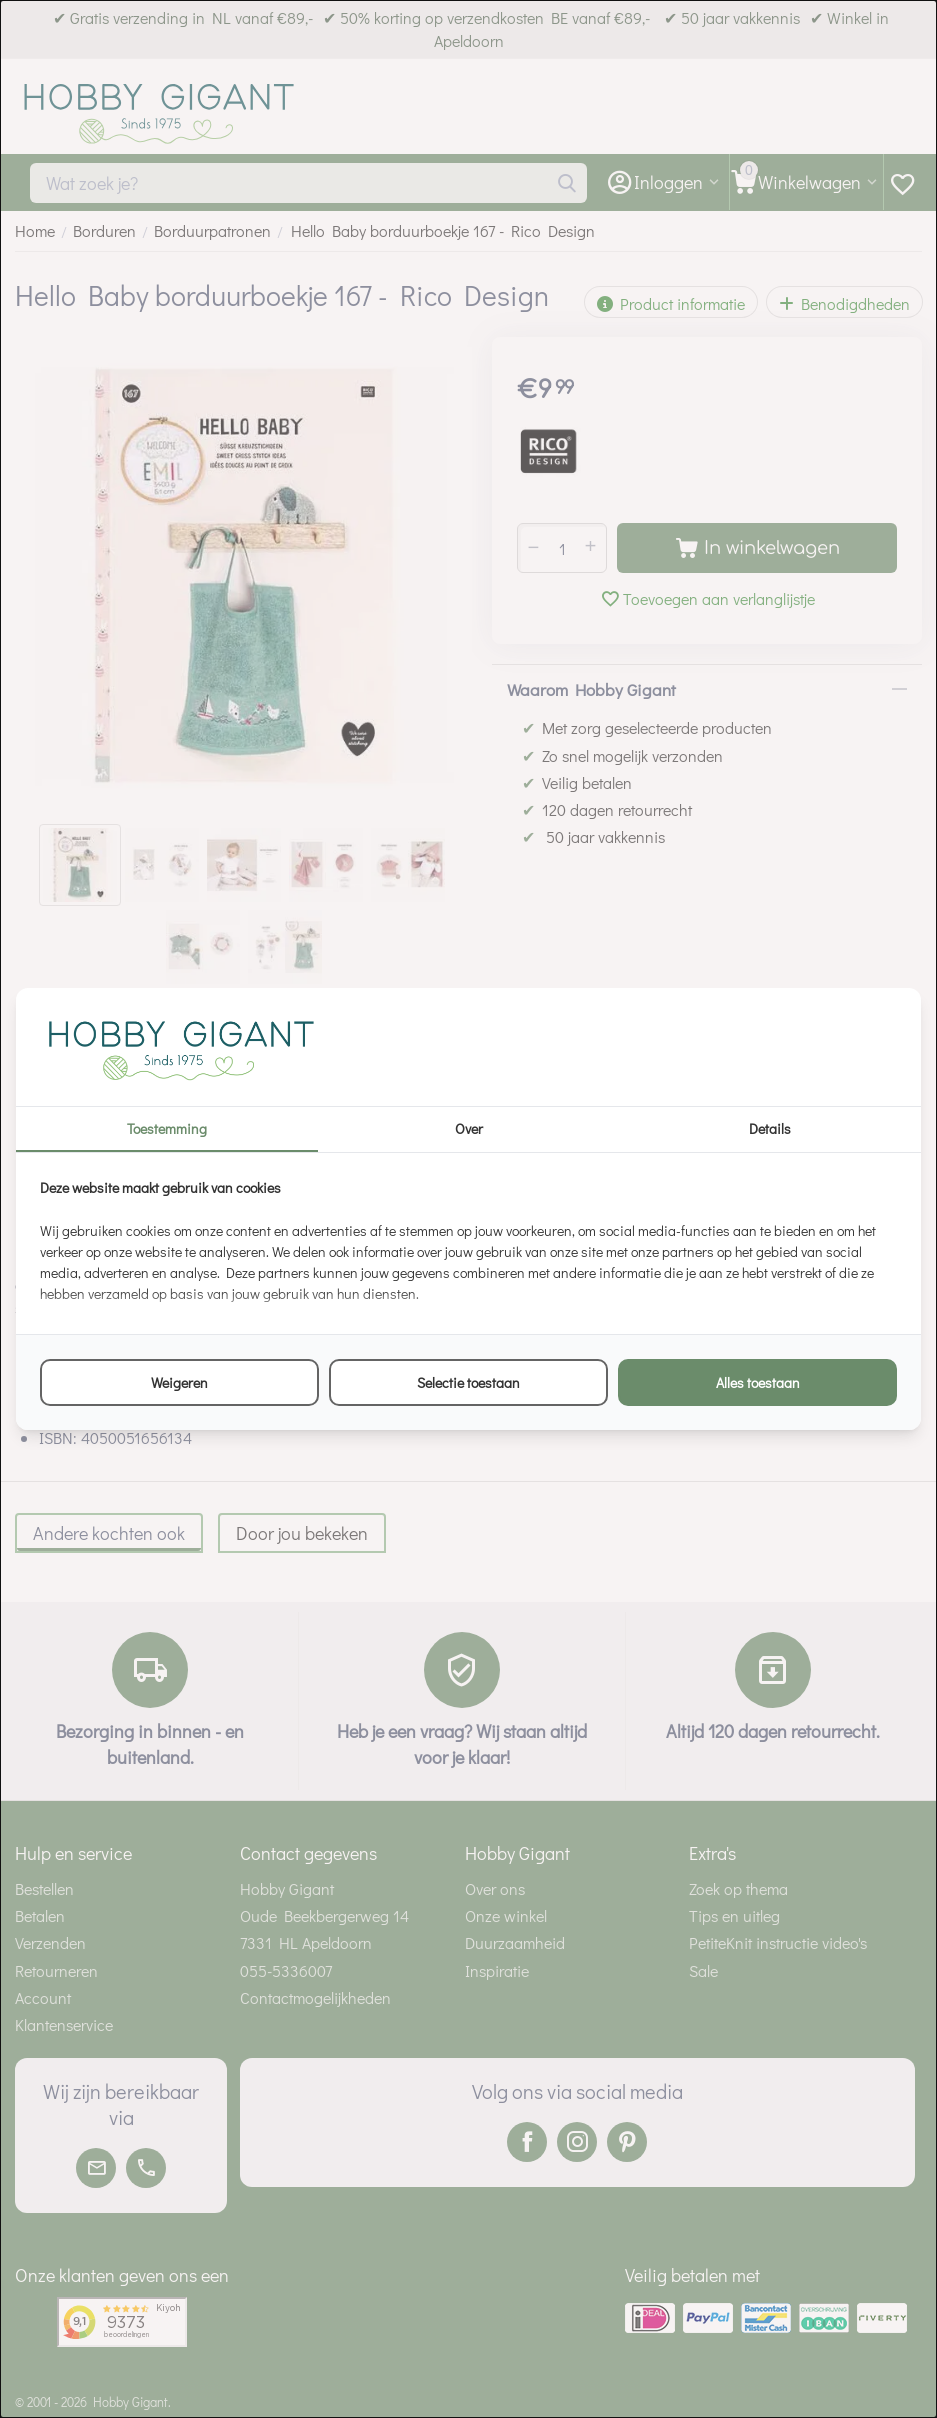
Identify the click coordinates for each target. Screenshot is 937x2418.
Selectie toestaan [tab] (468, 1382)
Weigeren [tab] (179, 1382)
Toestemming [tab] (167, 1128)
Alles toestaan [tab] (758, 1382)
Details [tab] (770, 1128)
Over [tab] (469, 1128)
